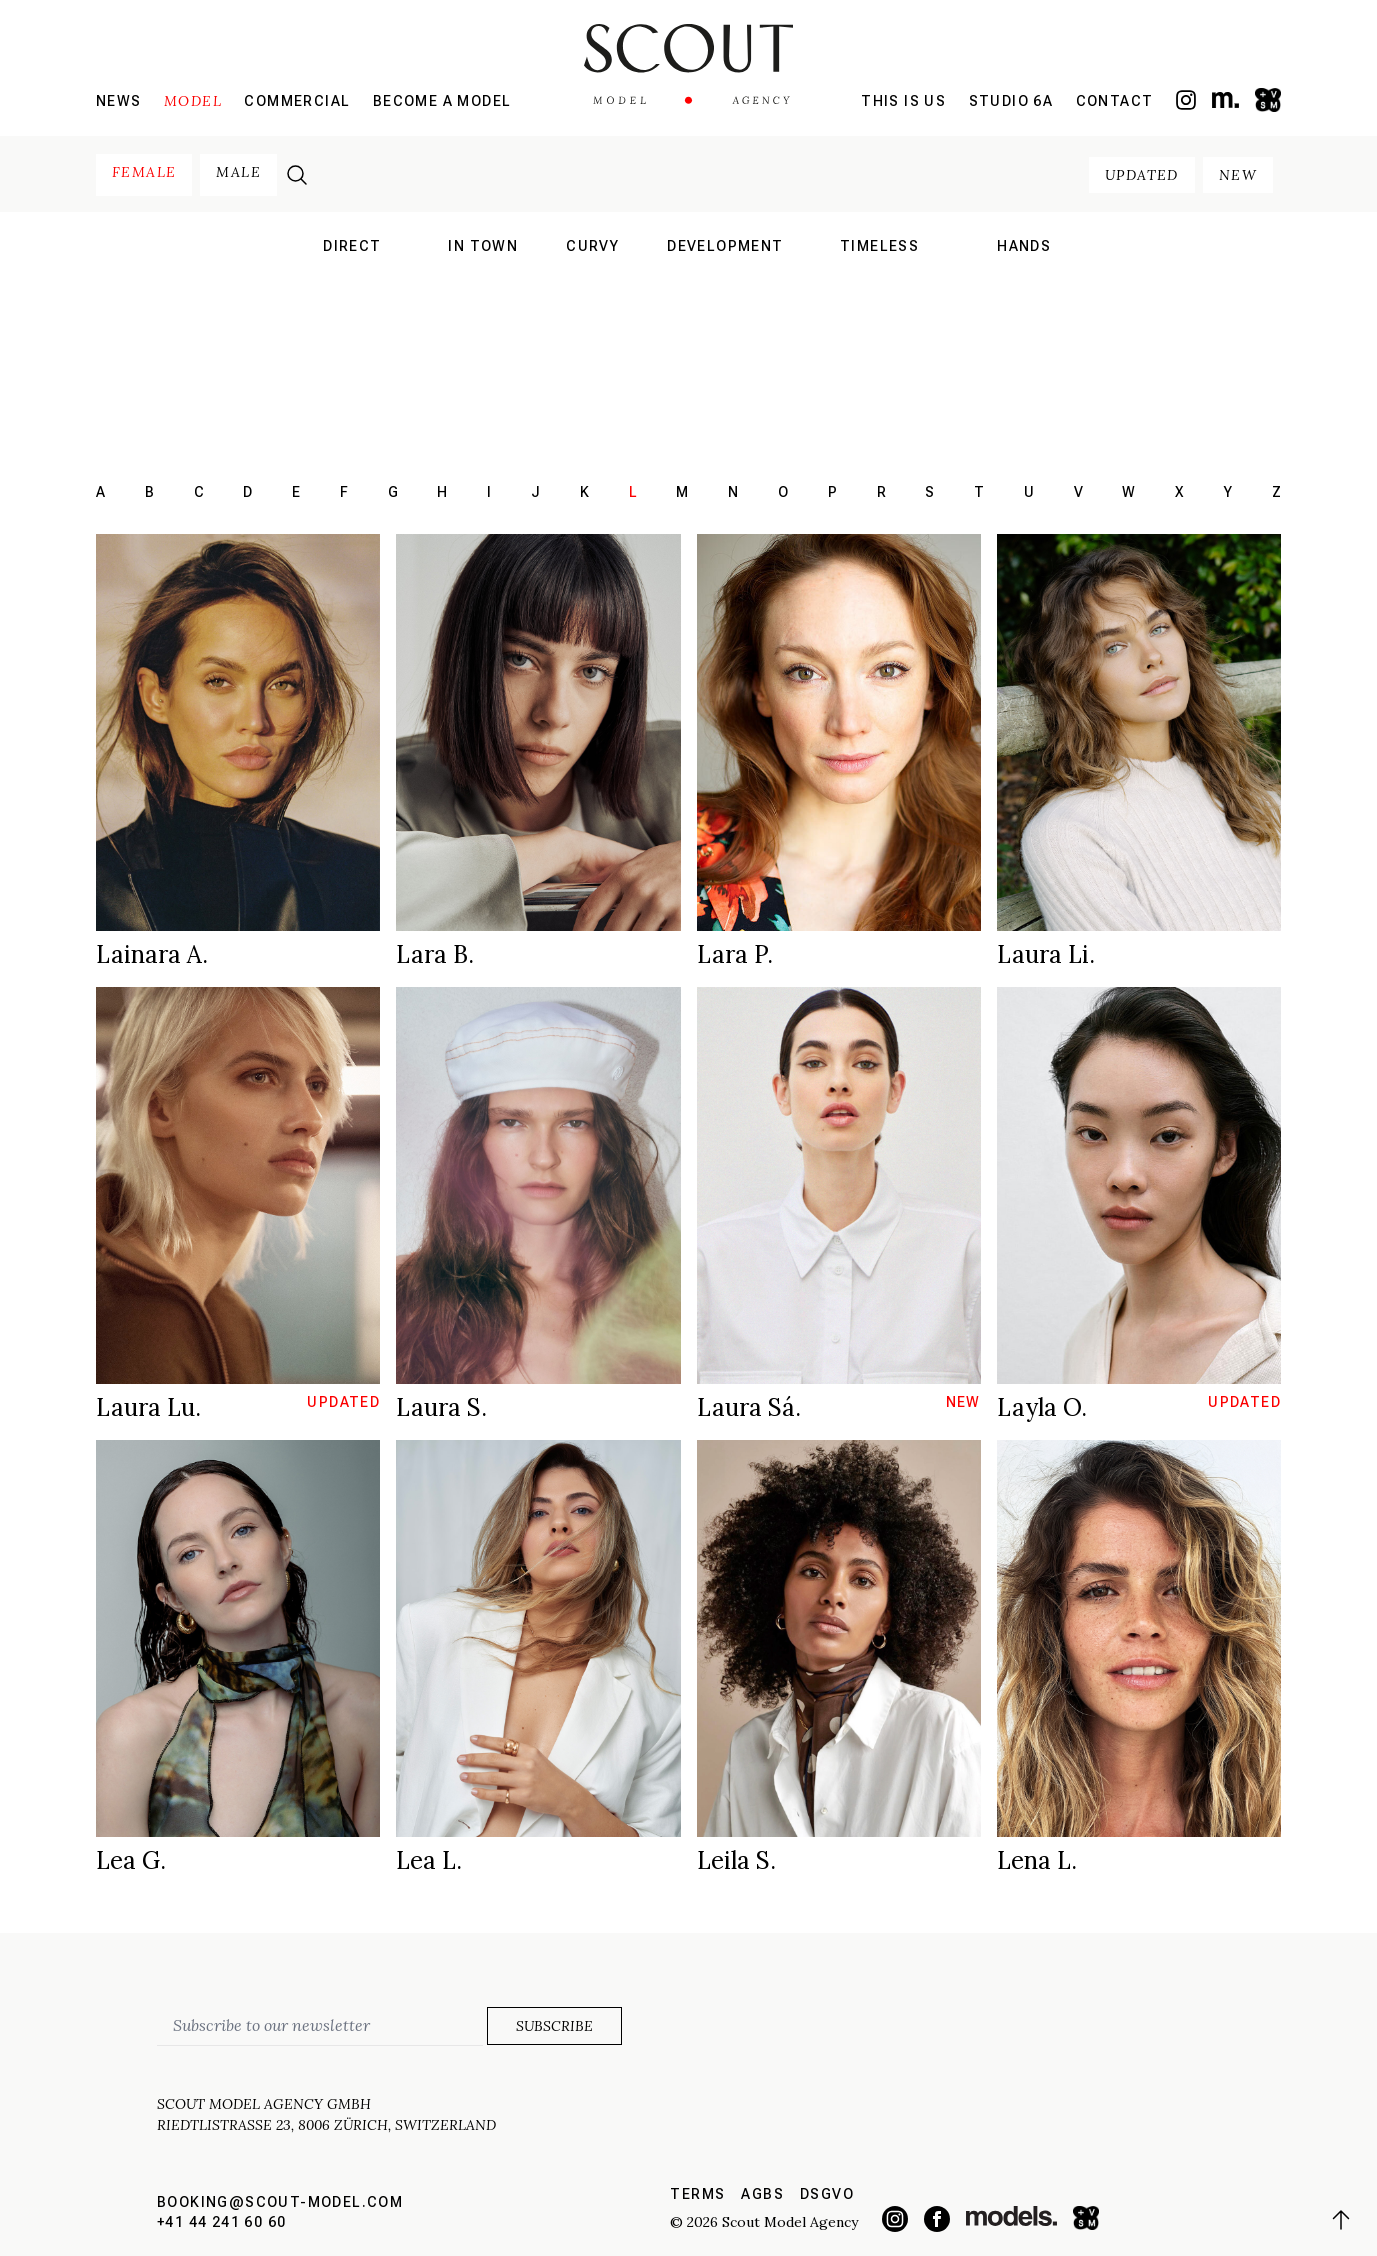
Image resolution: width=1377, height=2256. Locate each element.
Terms (697, 2194)
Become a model (442, 101)
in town (483, 246)
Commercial (297, 101)
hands (1024, 246)
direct (352, 246)
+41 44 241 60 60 (221, 2222)
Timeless (879, 246)
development (725, 246)
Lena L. (1037, 1860)
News (119, 101)
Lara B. (435, 954)
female (144, 172)
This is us (903, 101)
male (238, 172)
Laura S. (441, 1407)
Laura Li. (1046, 954)
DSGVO (827, 2194)
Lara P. (735, 954)
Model (193, 101)
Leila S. (736, 1860)
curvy (592, 246)
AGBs (762, 2194)
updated (1142, 175)
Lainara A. (152, 954)
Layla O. (1042, 1407)
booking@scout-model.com (280, 2202)
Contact (1115, 101)
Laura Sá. (749, 1407)
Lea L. (429, 1860)
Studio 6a (1011, 101)
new (1238, 175)
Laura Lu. (148, 1407)
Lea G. (131, 1860)
